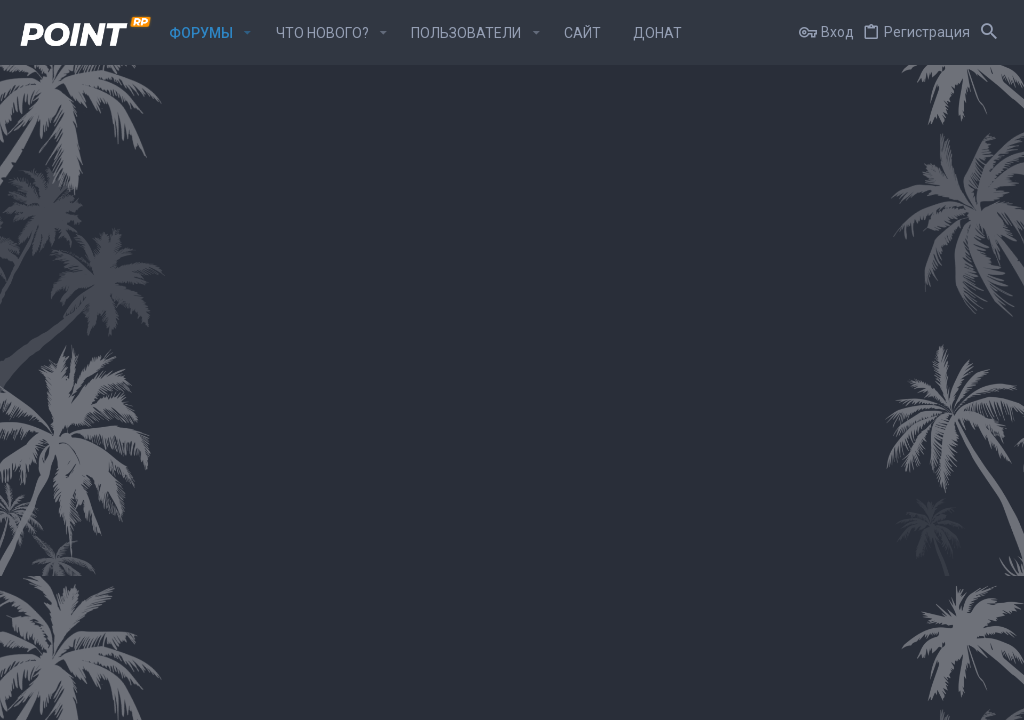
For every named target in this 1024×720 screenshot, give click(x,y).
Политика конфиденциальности (798, 694)
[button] (247, 33)
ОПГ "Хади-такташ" (152, 407)
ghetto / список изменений (899, 288)
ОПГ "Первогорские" (155, 349)
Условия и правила (639, 694)
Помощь (924, 694)
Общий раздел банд (154, 292)
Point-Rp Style (64, 694)
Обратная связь (526, 694)
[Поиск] (989, 32)
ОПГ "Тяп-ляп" (133, 465)
